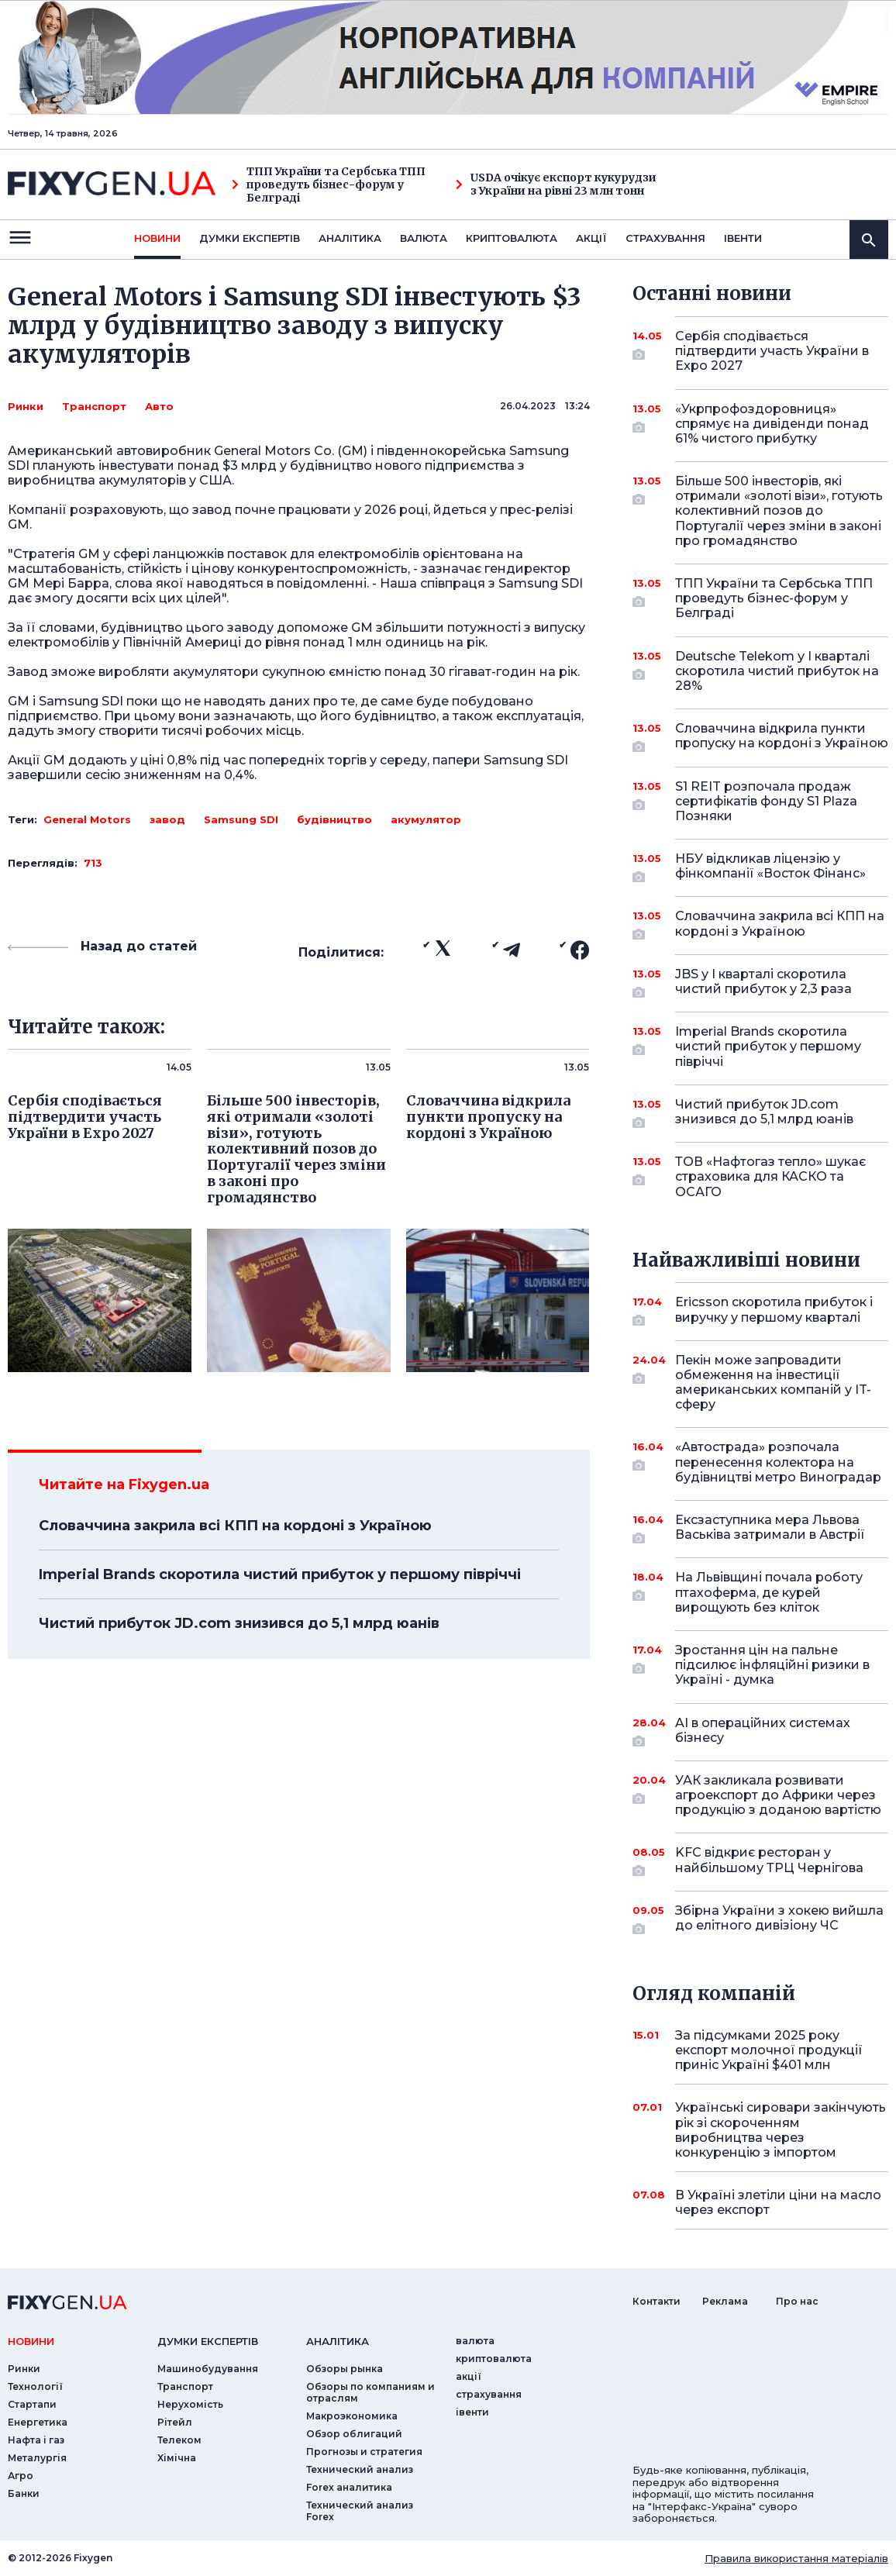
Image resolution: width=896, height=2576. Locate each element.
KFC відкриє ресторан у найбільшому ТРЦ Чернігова (769, 1861)
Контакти (656, 2301)
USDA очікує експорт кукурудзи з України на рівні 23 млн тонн (556, 184)
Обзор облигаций (354, 2434)
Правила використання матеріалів (796, 2558)
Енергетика (37, 2422)
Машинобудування (207, 2368)
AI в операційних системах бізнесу (762, 1731)
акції (591, 238)
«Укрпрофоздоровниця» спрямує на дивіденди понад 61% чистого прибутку (772, 424)
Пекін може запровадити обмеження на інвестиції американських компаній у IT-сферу (773, 1382)
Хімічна (176, 2458)
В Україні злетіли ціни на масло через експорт (778, 2202)
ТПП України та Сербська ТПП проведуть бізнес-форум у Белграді (329, 184)
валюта (423, 238)
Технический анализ (359, 2469)
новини (157, 238)
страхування (665, 238)
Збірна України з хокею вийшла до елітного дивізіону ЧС (779, 1919)
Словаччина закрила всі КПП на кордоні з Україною (235, 1525)
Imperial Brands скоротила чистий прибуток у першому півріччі (280, 1574)
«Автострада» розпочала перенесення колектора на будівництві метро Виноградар (778, 1462)
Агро (20, 2475)
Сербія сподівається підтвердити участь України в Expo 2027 (772, 351)
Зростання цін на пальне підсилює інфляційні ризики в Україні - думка (772, 1665)
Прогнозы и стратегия (364, 2451)
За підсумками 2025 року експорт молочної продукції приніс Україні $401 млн (769, 2050)
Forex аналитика (349, 2487)
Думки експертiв (249, 238)
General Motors (87, 819)
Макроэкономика (352, 2416)
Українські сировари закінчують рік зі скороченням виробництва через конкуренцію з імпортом (780, 2130)
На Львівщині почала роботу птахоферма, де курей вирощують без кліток (769, 1592)
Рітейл (174, 2422)
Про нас (797, 2301)
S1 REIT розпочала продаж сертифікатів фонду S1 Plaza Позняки (766, 801)
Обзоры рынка (344, 2368)
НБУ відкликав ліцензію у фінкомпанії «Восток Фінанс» (770, 867)
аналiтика (337, 2341)
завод (167, 819)
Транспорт (94, 406)
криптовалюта (511, 238)
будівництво (334, 819)
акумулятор (426, 819)
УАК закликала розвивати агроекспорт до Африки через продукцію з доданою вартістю (778, 1795)
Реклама (725, 2301)
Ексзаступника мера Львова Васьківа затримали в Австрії (770, 1528)
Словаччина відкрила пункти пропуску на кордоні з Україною (781, 737)
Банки (24, 2493)
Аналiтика (350, 238)
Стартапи (32, 2404)
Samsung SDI (241, 819)
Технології (35, 2386)
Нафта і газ (36, 2440)
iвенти (743, 238)
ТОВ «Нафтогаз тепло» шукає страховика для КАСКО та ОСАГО (770, 1176)
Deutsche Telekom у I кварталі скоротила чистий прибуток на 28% (777, 671)
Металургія (37, 2458)
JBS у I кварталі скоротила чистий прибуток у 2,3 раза (763, 982)
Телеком (179, 2440)
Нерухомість (190, 2404)
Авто (159, 406)
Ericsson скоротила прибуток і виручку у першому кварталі (774, 1310)
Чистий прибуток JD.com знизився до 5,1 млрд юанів (239, 1623)
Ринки (25, 406)
